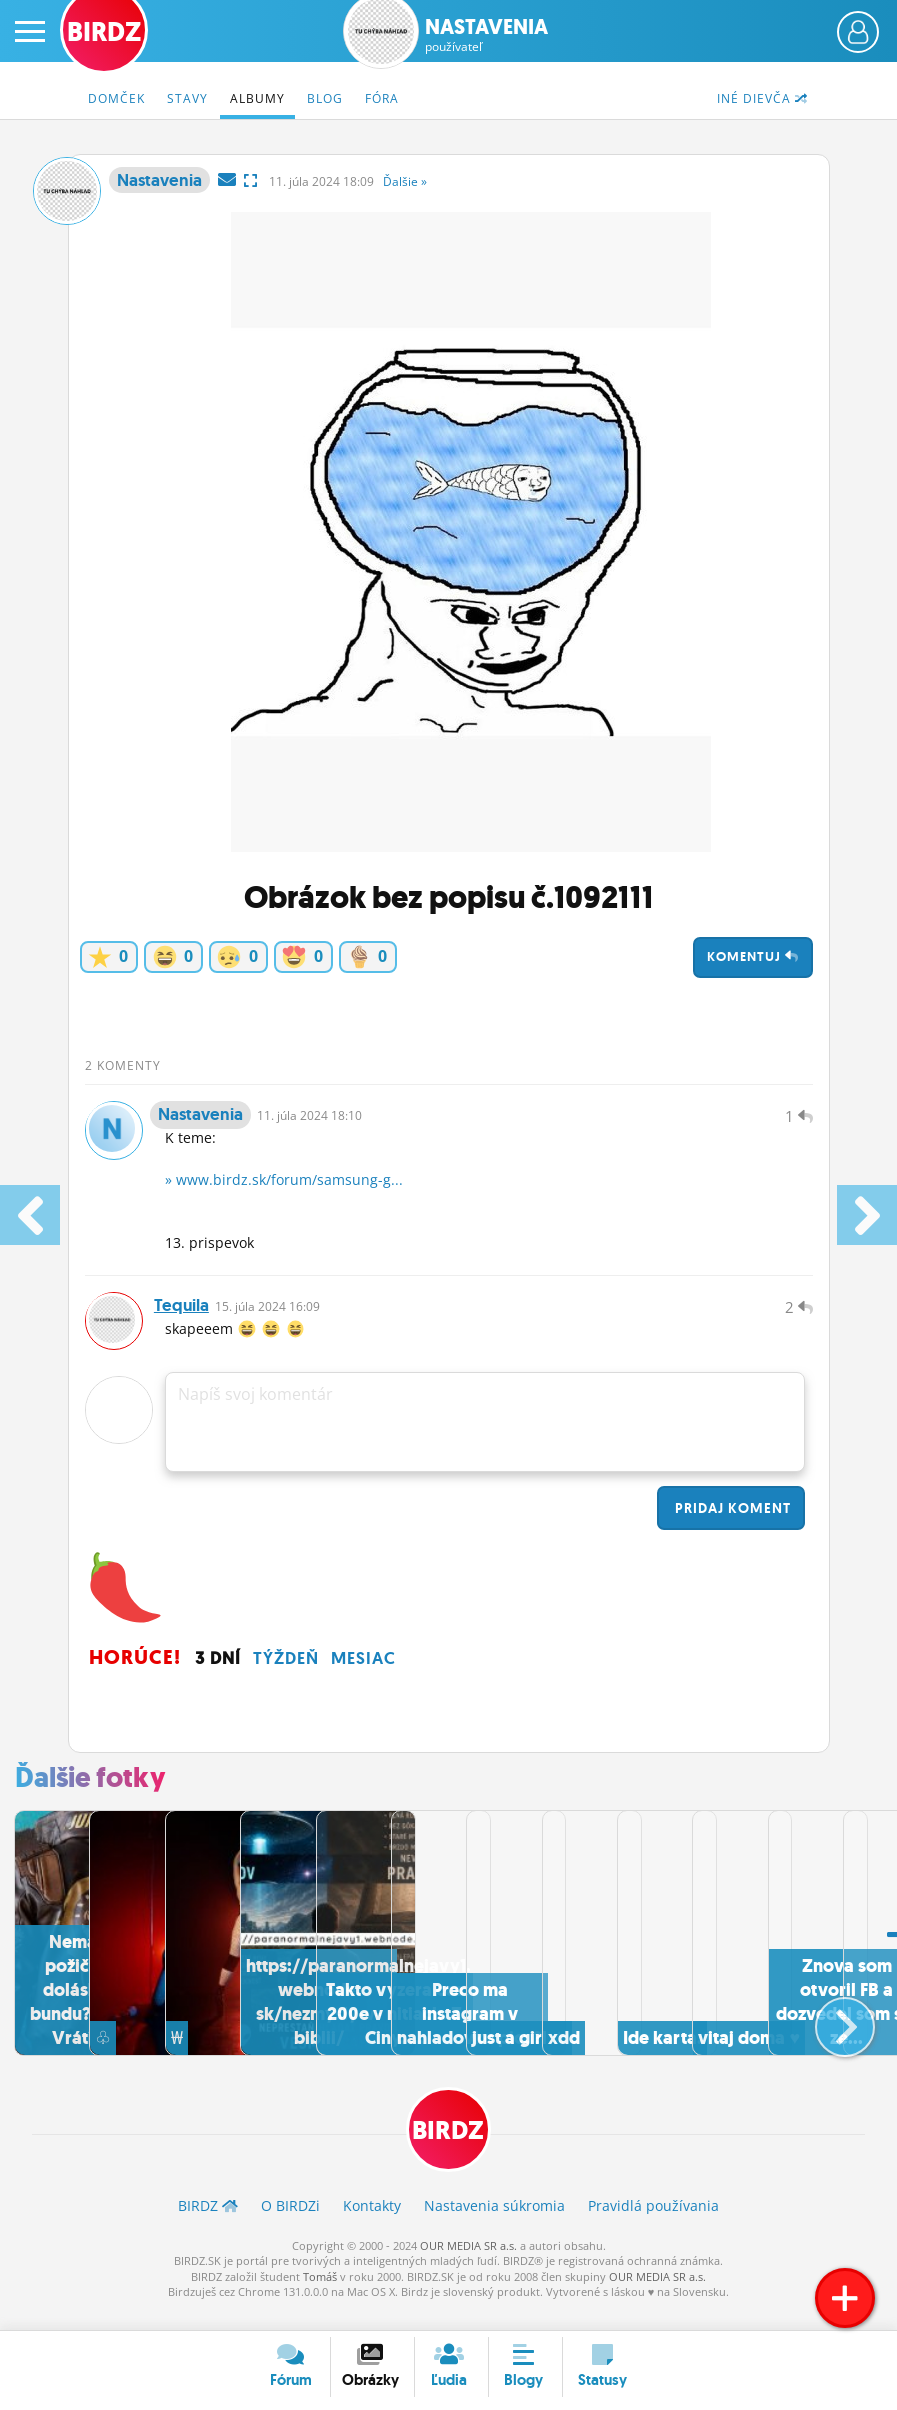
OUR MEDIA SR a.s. (468, 2265)
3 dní (218, 1678)
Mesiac (363, 1678)
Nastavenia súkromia (494, 2225)
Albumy (257, 98)
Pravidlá (653, 2225)
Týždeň (286, 1678)
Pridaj (731, 1528)
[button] (828, 2036)
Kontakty (372, 2225)
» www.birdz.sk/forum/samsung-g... (284, 1189)
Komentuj (753, 956)
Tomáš (320, 2296)
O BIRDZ (290, 2225)
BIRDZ (449, 2150)
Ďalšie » (405, 181)
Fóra (382, 98)
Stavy (187, 98)
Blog (325, 98)
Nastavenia (486, 35)
